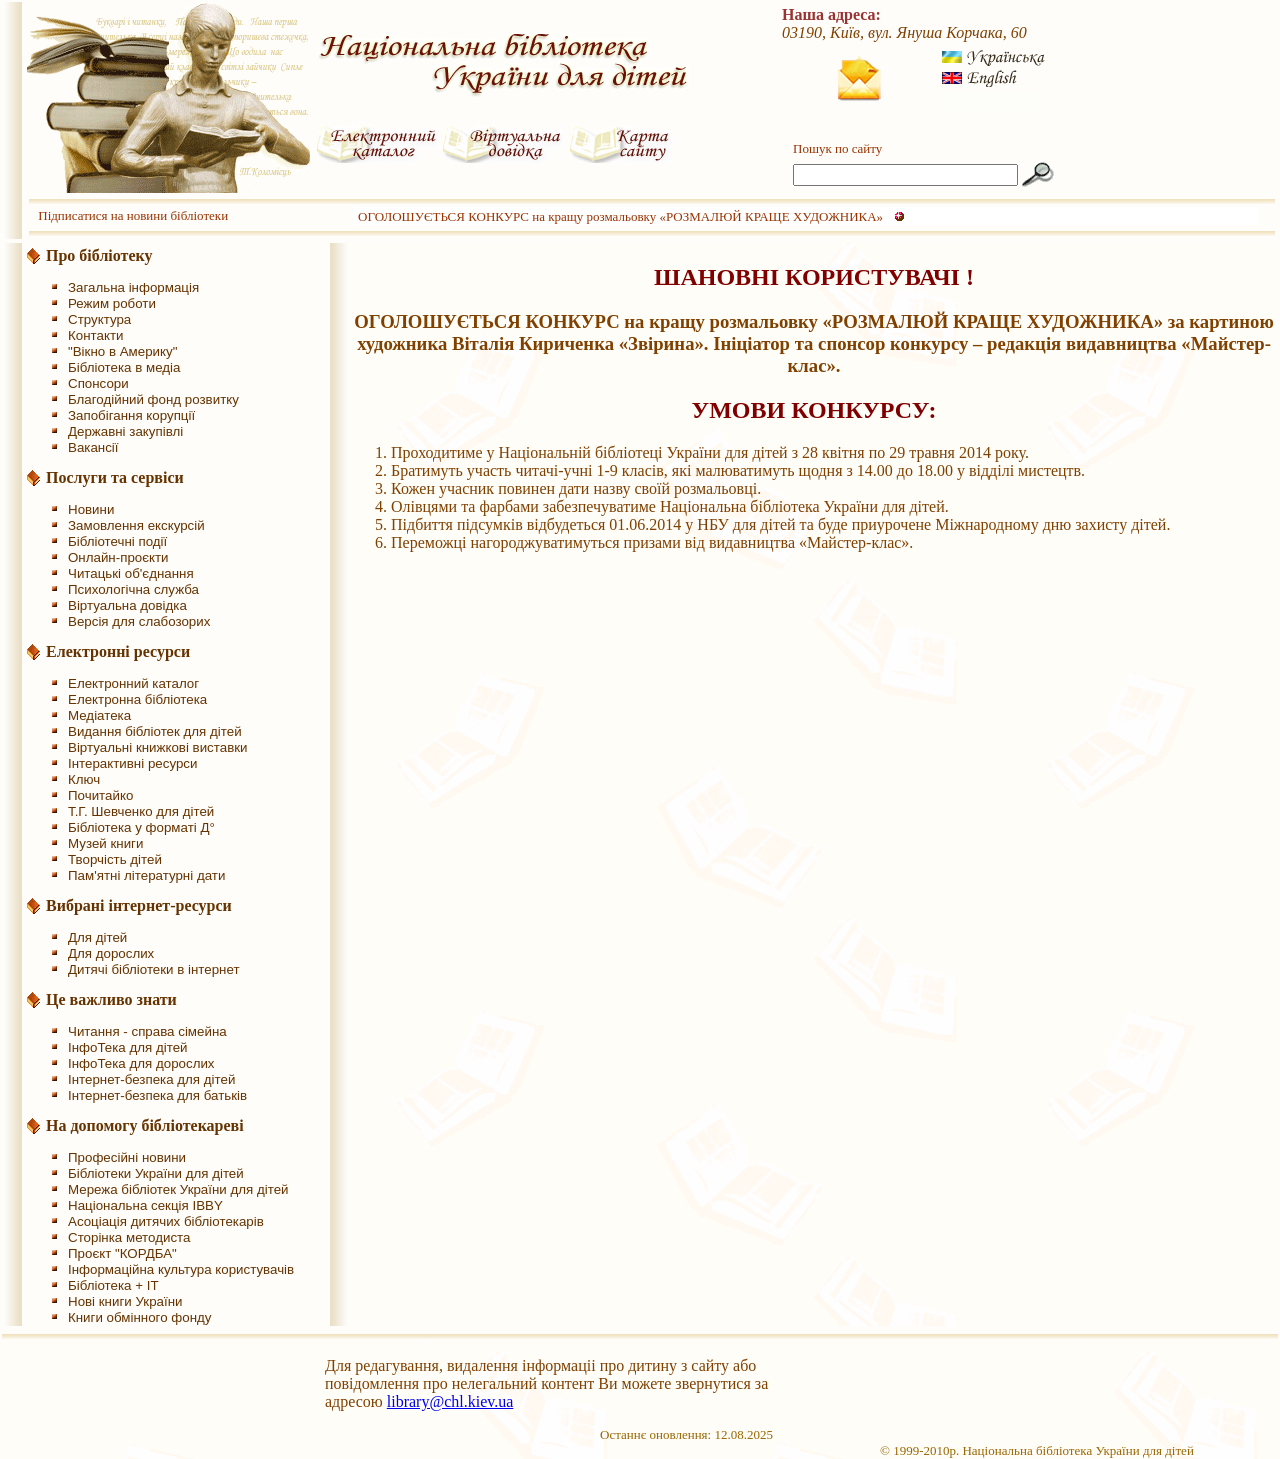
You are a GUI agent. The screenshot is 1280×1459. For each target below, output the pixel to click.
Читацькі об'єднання (131, 573)
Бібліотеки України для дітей (156, 1173)
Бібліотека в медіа (124, 367)
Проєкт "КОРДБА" (122, 1253)
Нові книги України (125, 1301)
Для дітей (97, 937)
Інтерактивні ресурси (132, 763)
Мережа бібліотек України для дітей (178, 1189)
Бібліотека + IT (113, 1285)
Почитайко (100, 795)
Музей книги (105, 843)
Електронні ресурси (118, 651)
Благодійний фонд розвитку (153, 399)
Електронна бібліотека (137, 699)
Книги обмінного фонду (139, 1317)
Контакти (95, 335)
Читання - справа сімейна (147, 1031)
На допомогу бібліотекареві (145, 1125)
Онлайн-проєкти (118, 557)
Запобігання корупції (131, 415)
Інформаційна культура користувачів (181, 1269)
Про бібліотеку (99, 255)
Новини (91, 509)
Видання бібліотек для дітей (155, 731)
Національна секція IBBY (145, 1205)
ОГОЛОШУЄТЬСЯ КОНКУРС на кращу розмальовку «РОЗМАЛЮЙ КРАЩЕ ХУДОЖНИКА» (620, 216)
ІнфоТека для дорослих (141, 1063)
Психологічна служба (133, 589)
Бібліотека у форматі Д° (141, 827)
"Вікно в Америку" (122, 351)
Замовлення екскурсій (136, 525)
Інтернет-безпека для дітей (151, 1079)
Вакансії (93, 447)
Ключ (84, 779)
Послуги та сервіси (115, 477)
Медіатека (99, 715)
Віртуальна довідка (127, 605)
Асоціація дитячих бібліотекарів (166, 1221)
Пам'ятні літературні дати (146, 875)
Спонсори (98, 383)
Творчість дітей (115, 859)
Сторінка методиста (129, 1237)
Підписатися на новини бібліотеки (133, 215)
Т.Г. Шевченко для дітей (141, 811)
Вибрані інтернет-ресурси (139, 905)
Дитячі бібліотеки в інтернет (154, 969)
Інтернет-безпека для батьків (157, 1095)
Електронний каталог (133, 683)
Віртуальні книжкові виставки (158, 747)
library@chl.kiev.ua (450, 1401)
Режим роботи (112, 303)
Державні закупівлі (125, 431)
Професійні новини (127, 1157)
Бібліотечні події (117, 541)
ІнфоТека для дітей (128, 1047)
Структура (99, 319)
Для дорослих (111, 953)
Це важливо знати (111, 999)
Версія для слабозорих (139, 621)
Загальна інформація (133, 287)
